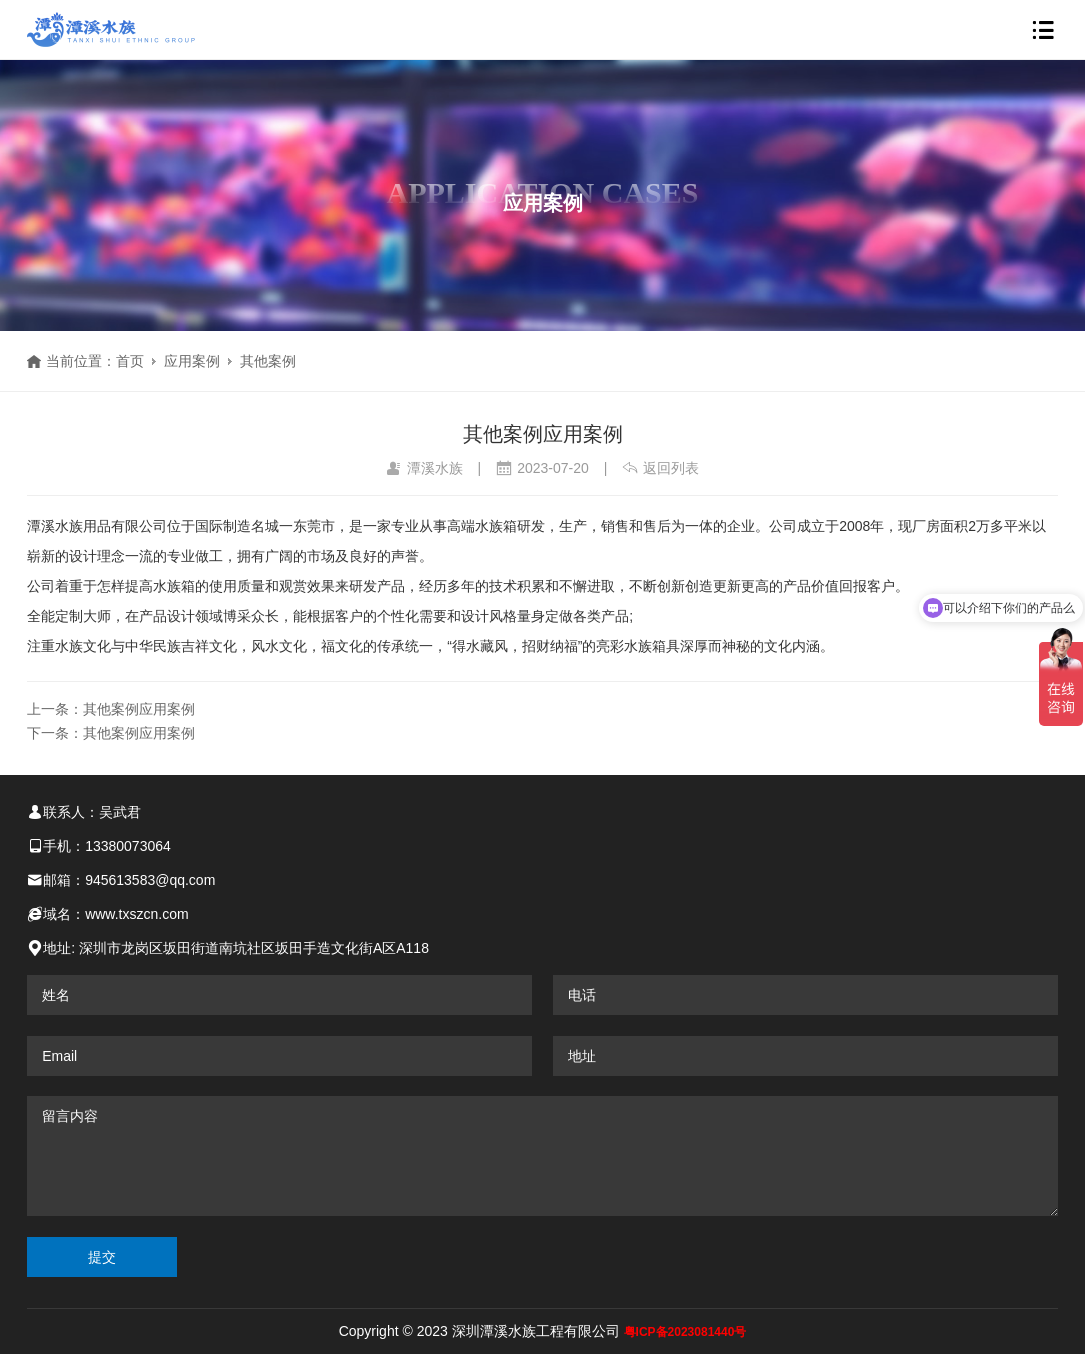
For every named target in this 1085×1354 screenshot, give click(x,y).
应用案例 (192, 361)
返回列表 (660, 468)
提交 (102, 1257)
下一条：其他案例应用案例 (111, 733)
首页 (130, 361)
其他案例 (268, 361)
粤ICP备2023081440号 (685, 1332)
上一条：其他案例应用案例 (111, 709)
